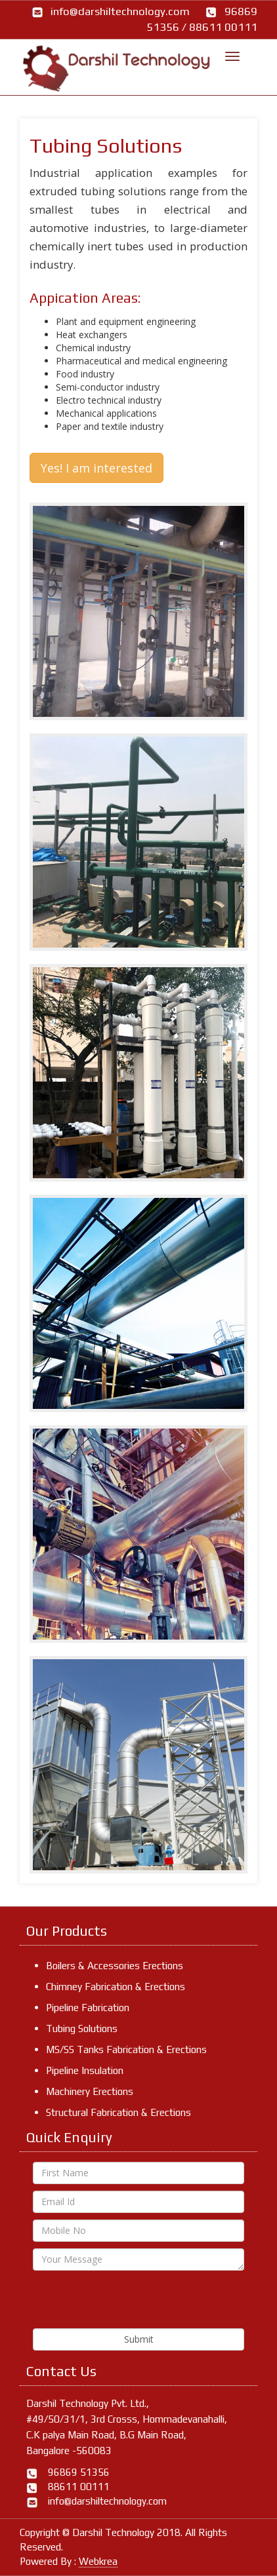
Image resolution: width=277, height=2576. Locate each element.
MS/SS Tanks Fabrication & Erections (126, 2049)
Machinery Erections (89, 2091)
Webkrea (98, 2561)
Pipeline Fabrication (87, 2007)
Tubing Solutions (81, 2028)
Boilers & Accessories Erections (114, 1965)
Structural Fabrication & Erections (118, 2112)
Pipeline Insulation (84, 2070)
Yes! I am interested (96, 468)
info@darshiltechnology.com (120, 11)
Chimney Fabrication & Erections (115, 1986)
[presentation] (132, 2302)
